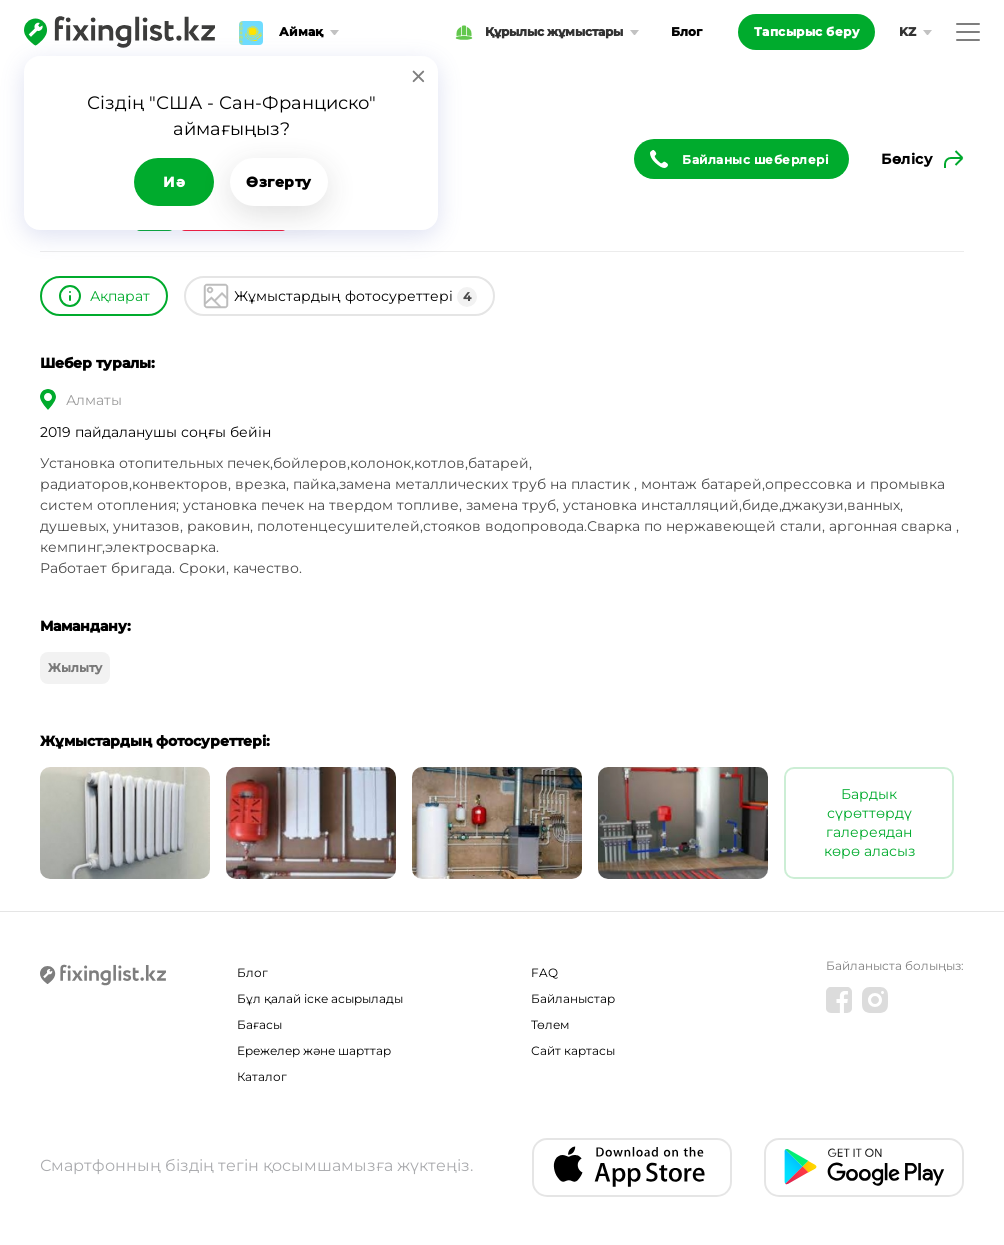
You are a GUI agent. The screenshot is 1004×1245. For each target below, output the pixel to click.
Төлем (550, 1024)
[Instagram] (875, 1000)
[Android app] (864, 1167)
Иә (174, 182)
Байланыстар (573, 998)
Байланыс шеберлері (755, 159)
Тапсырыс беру (807, 31)
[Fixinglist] (119, 32)
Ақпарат (120, 296)
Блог (686, 31)
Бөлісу (906, 159)
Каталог (262, 1076)
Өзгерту (279, 182)
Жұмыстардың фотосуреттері (355, 297)
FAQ (544, 972)
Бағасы (259, 1024)
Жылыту (75, 667)
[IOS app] (632, 1167)
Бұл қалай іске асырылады (320, 998)
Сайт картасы (573, 1050)
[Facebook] (839, 1000)
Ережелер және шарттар (314, 1050)
